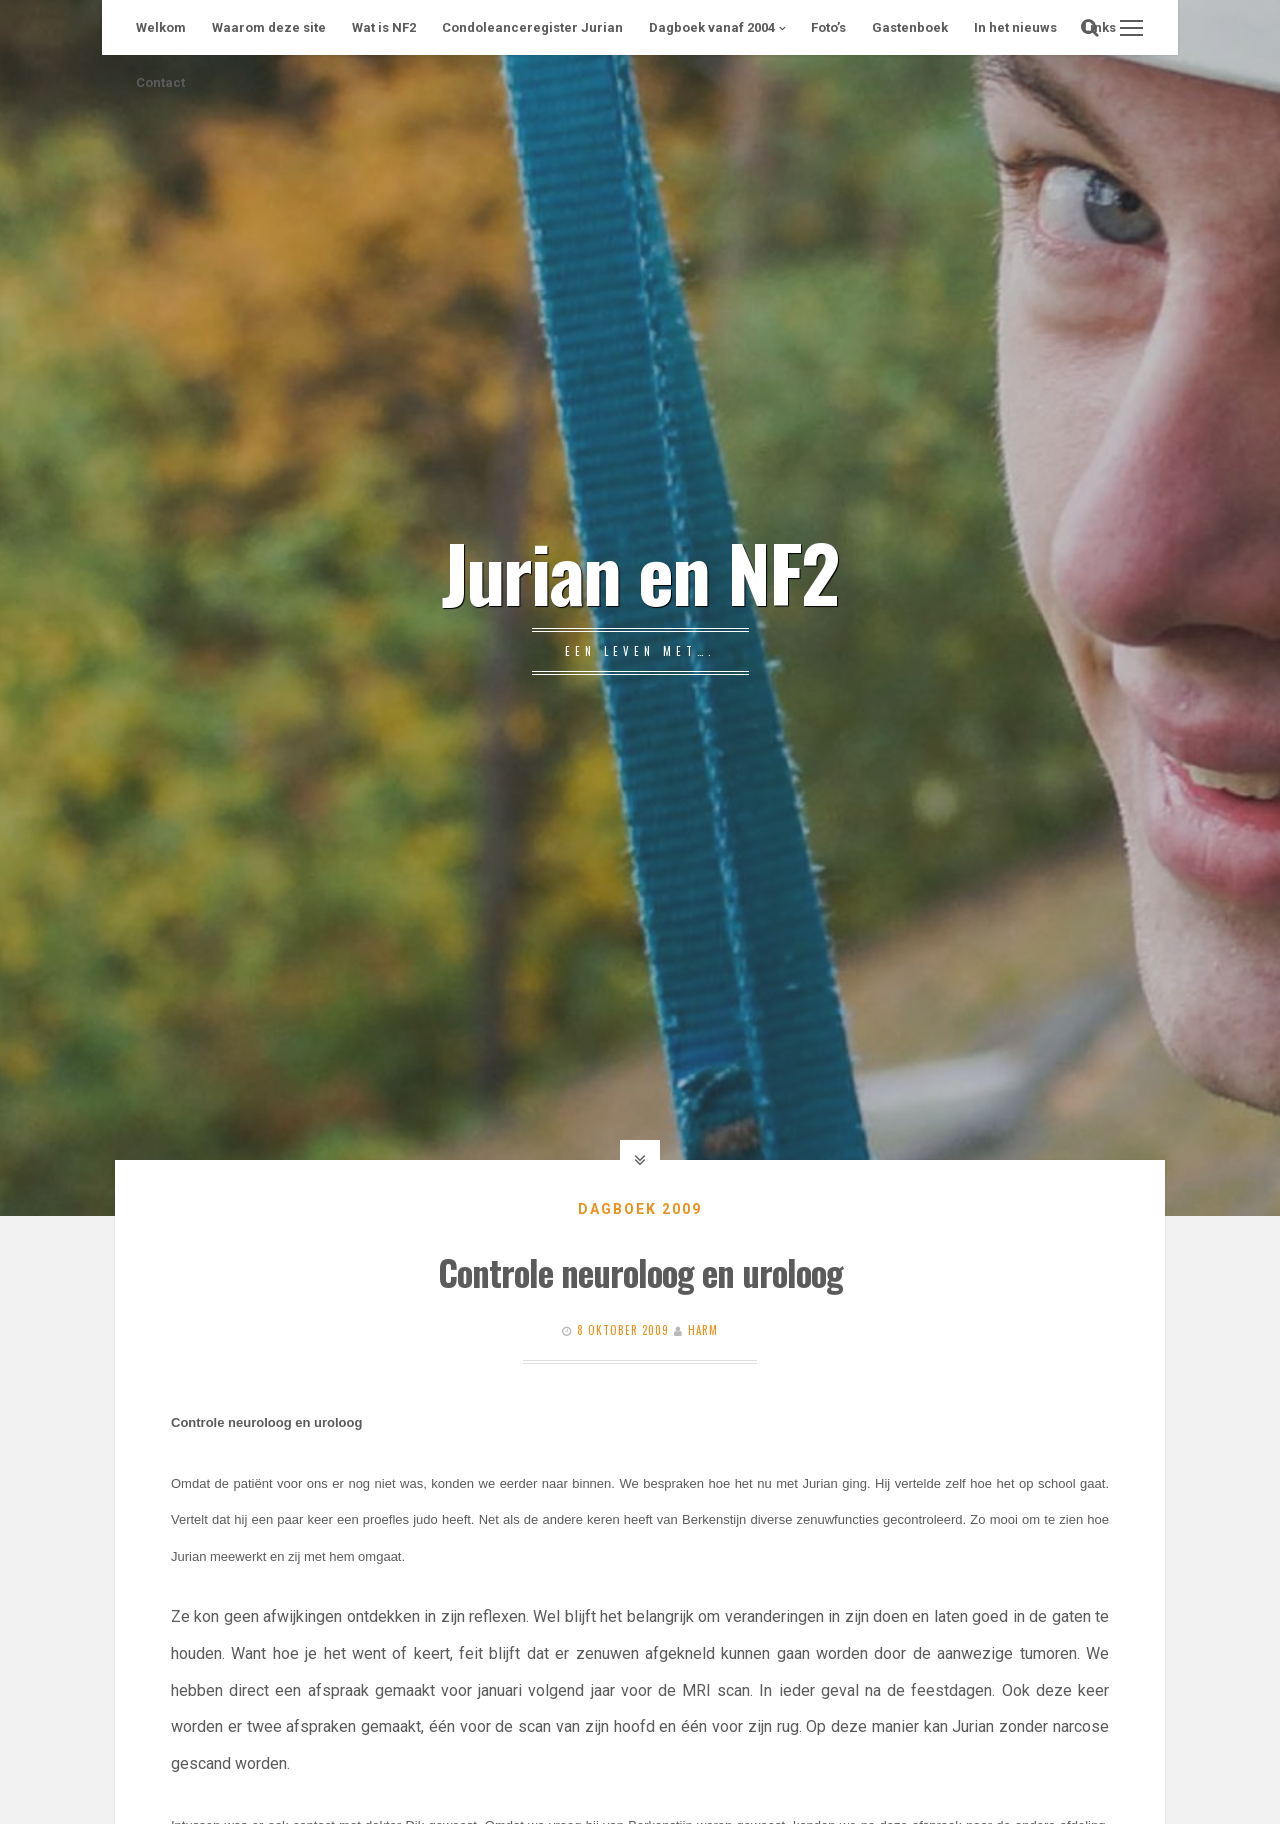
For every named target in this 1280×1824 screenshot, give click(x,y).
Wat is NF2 (384, 27)
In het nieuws (1015, 27)
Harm (703, 1330)
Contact (160, 82)
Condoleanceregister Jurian (532, 27)
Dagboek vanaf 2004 (712, 27)
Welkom (161, 27)
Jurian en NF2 (640, 571)
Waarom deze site (269, 27)
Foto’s (828, 27)
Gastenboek (910, 27)
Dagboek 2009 (640, 1209)
